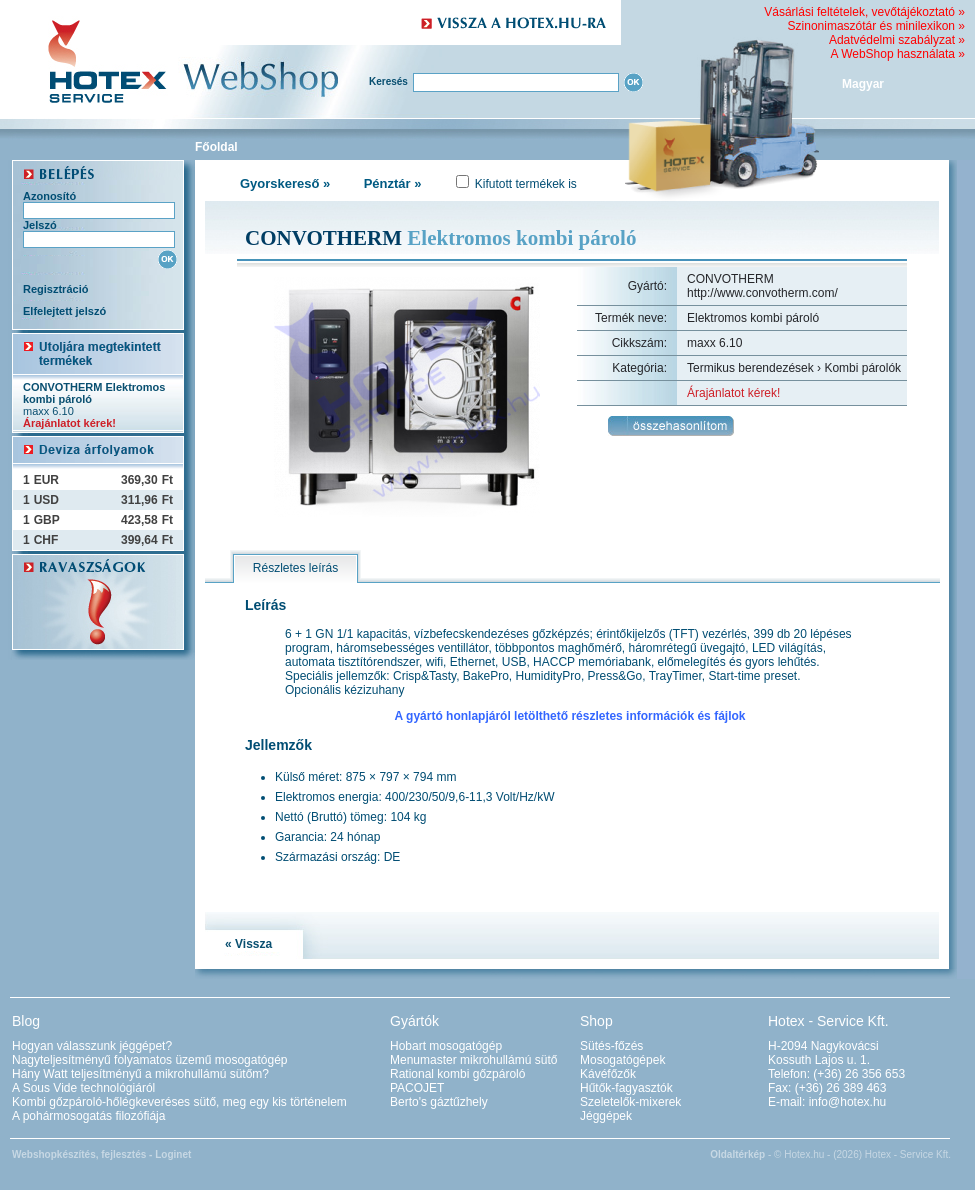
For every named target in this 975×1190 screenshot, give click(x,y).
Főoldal (216, 147)
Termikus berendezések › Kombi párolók (794, 368)
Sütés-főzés (611, 1046)
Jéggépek (606, 1116)
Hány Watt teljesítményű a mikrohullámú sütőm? (140, 1074)
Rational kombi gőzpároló (457, 1074)
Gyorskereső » (285, 183)
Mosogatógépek (622, 1060)
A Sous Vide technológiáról (83, 1088)
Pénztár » (393, 183)
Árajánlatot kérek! (69, 423)
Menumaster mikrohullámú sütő (473, 1060)
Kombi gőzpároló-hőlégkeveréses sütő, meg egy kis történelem (179, 1102)
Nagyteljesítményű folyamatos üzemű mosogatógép (149, 1060)
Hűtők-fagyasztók (626, 1088)
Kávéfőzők (608, 1074)
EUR (46, 480)
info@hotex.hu (848, 1102)
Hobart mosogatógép (446, 1046)
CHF (46, 540)
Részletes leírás (295, 568)
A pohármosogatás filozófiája (88, 1116)
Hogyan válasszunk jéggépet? (92, 1046)
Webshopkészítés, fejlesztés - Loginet (101, 1154)
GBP (47, 520)
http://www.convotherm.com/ (762, 293)
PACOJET (417, 1088)
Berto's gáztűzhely (439, 1102)
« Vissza (248, 944)
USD (46, 500)
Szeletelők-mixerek (630, 1102)
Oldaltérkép (737, 1154)
